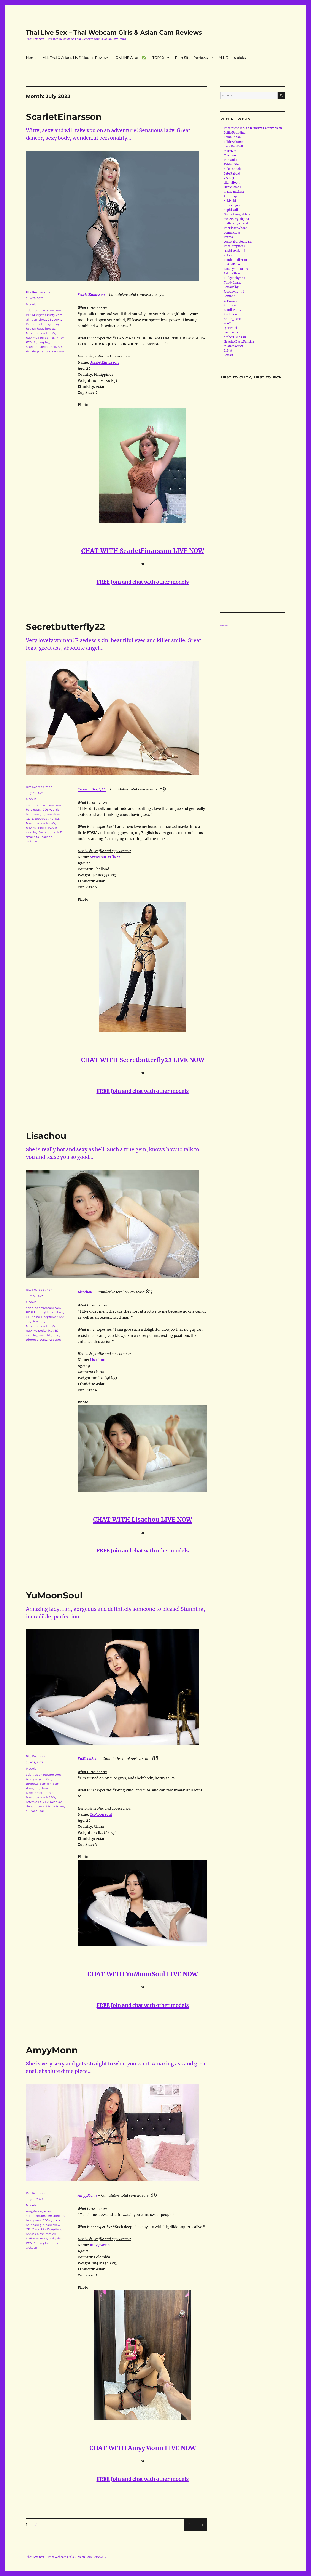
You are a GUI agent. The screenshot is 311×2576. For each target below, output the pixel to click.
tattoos (45, 351)
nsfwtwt (31, 337)
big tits (41, 315)
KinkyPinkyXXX (234, 278)
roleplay (43, 342)
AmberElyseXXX (235, 337)
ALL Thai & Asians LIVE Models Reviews (76, 58)
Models (31, 304)
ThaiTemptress (234, 246)
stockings (32, 351)
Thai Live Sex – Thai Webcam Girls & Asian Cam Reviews (114, 32)
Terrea (228, 237)
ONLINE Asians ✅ (131, 58)
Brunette (32, 1783)
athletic (58, 2215)
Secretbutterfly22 (65, 626)
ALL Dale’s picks (232, 58)
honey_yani (232, 205)
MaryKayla (231, 151)
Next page (201, 2530)
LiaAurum (230, 301)
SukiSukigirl (232, 201)
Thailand (46, 836)
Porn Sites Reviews (191, 58)
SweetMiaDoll (233, 146)
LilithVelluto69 (234, 142)
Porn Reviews (224, 625)
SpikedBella (232, 264)
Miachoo (230, 155)
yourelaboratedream (238, 242)
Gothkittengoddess (237, 214)
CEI (50, 319)
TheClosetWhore (235, 228)
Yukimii (229, 255)
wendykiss (231, 332)
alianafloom (232, 182)
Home (31, 58)
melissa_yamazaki (237, 223)
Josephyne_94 (234, 291)
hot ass (31, 328)
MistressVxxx (233, 346)
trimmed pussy (36, 1339)
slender (31, 1806)
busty (51, 315)
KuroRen (230, 305)
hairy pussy (51, 324)
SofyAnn (230, 296)
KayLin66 (230, 314)
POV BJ (31, 342)
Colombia (39, 2229)
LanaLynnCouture (236, 269)
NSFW (50, 333)
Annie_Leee (232, 319)
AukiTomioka (233, 169)
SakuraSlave (232, 273)
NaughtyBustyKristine (239, 341)
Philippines (46, 337)
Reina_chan (232, 137)
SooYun (229, 323)
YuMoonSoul (54, 1595)
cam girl (38, 814)
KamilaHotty (232, 310)
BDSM (30, 315)
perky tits (54, 2238)
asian (29, 310)
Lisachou (46, 1135)
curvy (57, 319)
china (36, 1317)
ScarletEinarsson (64, 116)
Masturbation (35, 333)
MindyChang (232, 282)
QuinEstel (230, 328)
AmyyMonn (52, 2050)
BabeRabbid (232, 173)
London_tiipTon (235, 260)
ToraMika (230, 160)
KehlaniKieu (232, 164)
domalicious (232, 232)
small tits (32, 836)
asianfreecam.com (48, 310)
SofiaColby (231, 287)
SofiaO (228, 355)
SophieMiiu (232, 210)
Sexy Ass (56, 346)
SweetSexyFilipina (236, 219)
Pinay (60, 337)
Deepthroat (34, 324)
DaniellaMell (232, 187)
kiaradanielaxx (234, 192)
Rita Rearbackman (39, 292)
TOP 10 (158, 58)
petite (42, 827)
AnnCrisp (230, 196)
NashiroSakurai (234, 251)
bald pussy (33, 809)
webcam (58, 351)
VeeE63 (229, 178)
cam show (39, 319)
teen (56, 1335)
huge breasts (46, 328)
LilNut (228, 351)
